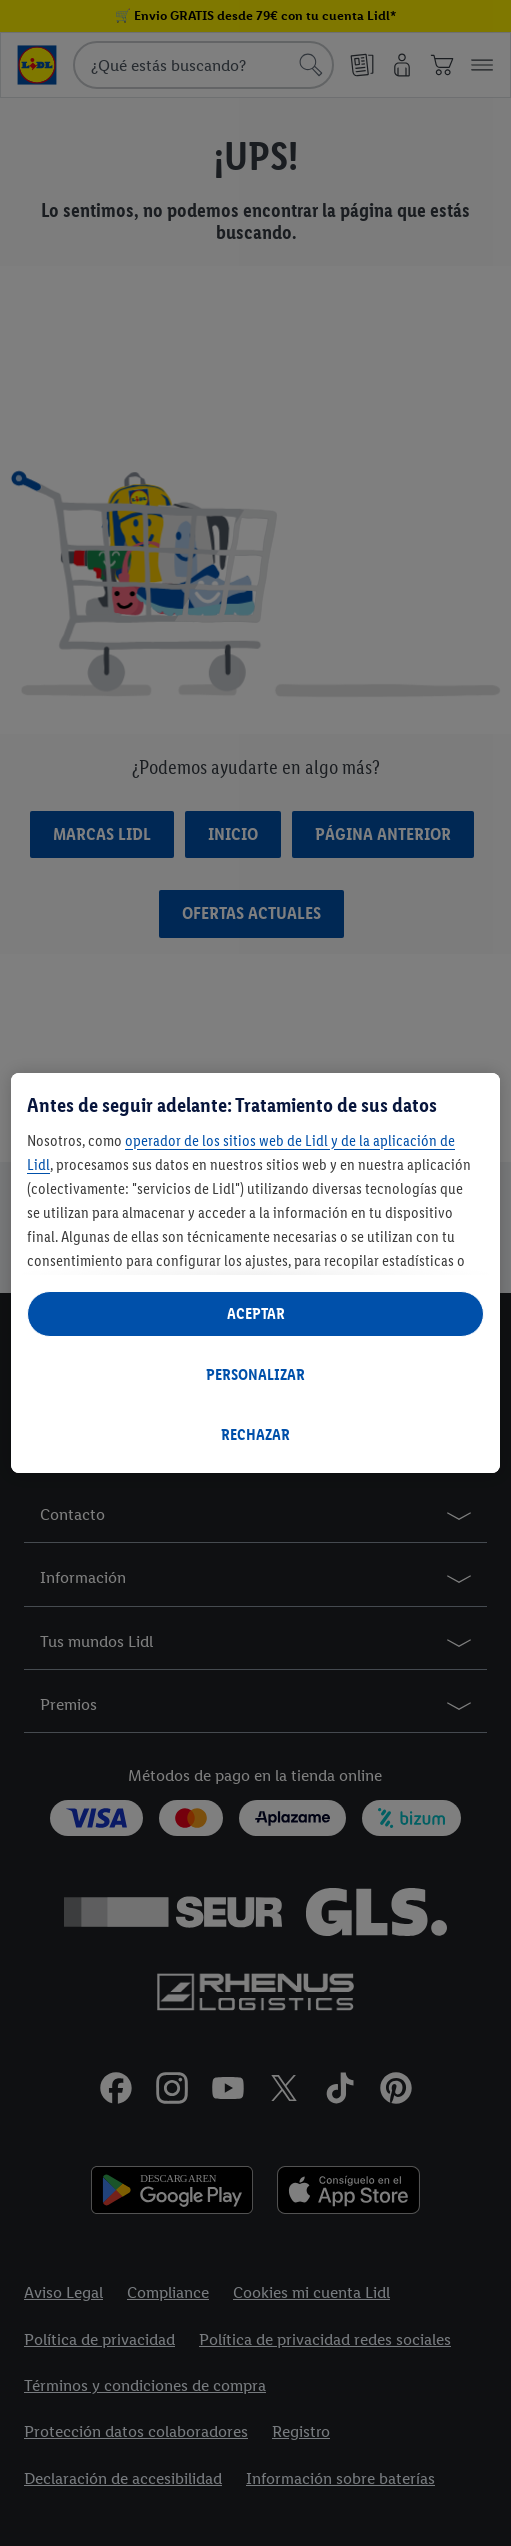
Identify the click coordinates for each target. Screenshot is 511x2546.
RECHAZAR (255, 1434)
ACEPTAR (256, 1313)
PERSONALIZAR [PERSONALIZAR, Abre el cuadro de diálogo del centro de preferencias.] (255, 1374)
